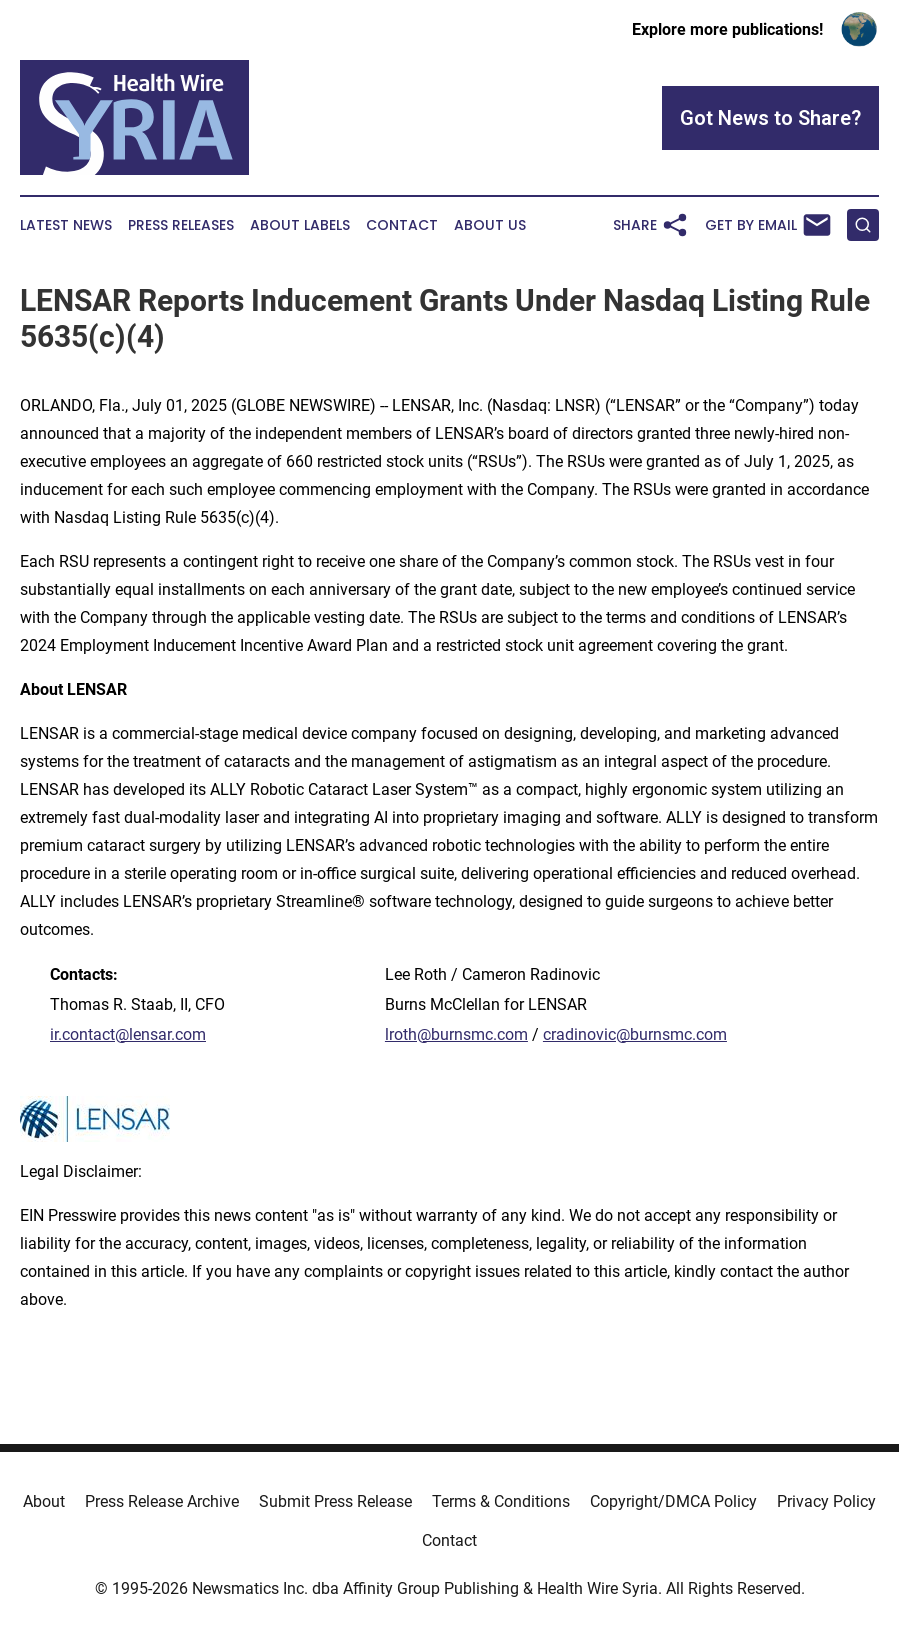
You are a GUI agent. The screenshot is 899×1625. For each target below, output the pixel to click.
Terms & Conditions (501, 1501)
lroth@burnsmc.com (456, 1034)
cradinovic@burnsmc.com (635, 1034)
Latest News (66, 225)
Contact (402, 225)
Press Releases (181, 225)
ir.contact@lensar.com (128, 1034)
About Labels (300, 225)
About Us (490, 225)
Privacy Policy (826, 1501)
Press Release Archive (162, 1501)
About (44, 1501)
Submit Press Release (335, 1501)
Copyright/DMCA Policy (673, 1501)
